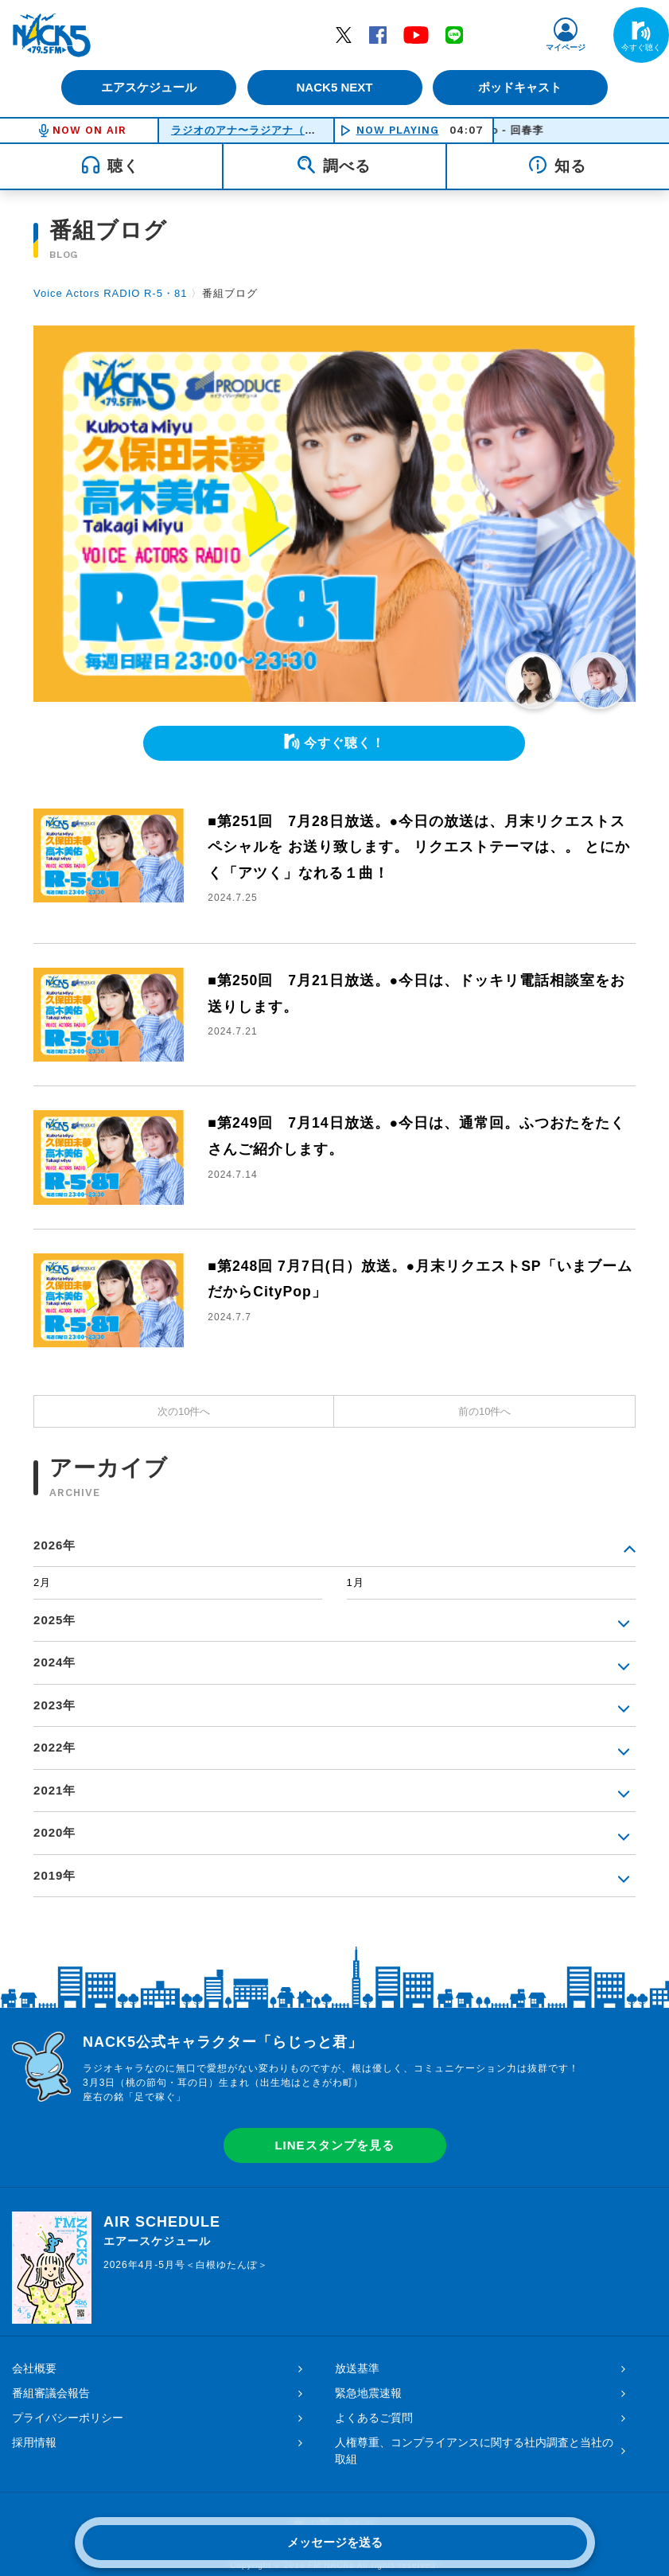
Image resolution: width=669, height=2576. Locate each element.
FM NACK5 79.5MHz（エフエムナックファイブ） (51, 35)
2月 (42, 1582)
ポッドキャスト (521, 87)
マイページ (565, 47)
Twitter (343, 34)
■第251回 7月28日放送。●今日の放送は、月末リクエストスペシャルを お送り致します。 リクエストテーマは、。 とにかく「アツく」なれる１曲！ (419, 847)
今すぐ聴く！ (344, 743)
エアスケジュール (148, 87)
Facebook (378, 34)
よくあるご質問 (374, 2417)
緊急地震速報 (368, 2393)
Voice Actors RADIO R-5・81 (110, 293)
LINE (454, 34)
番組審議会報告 (51, 2393)
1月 (355, 1582)
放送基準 (357, 2368)
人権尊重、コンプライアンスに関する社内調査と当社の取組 (474, 2450)
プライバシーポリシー (67, 2417)
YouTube (416, 34)
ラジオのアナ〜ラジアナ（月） (249, 130)
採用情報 (34, 2442)
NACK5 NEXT (334, 87)
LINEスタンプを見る (334, 2145)
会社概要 (34, 2368)
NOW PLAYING (397, 130)
